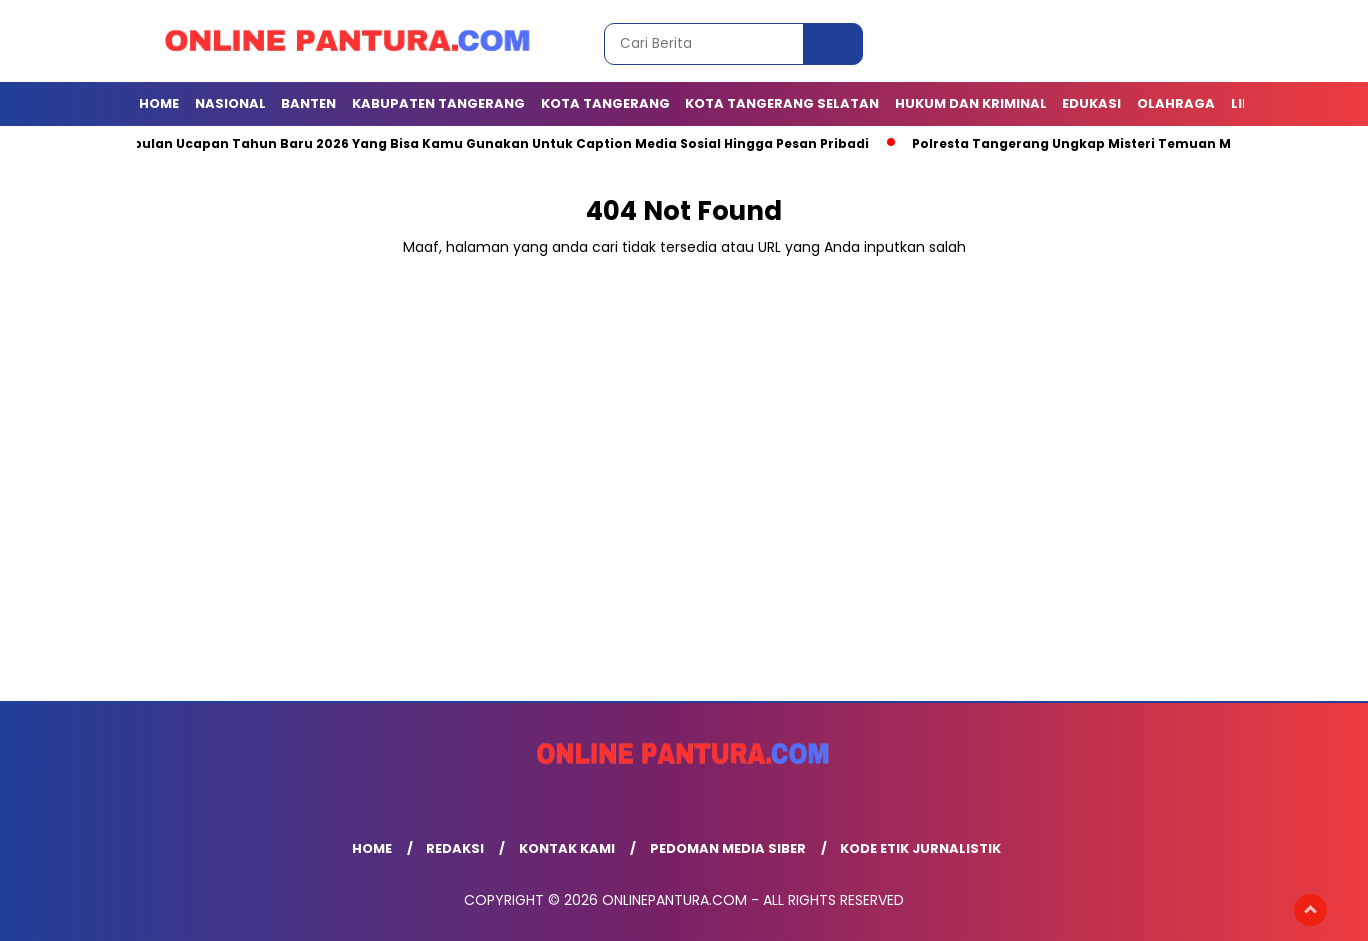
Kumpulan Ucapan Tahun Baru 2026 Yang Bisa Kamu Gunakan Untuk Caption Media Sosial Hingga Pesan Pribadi (489, 143)
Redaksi (455, 848)
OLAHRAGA (1176, 103)
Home (159, 103)
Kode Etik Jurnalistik (920, 848)
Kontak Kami (567, 848)
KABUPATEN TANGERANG (438, 103)
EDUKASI (1091, 103)
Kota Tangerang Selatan (782, 103)
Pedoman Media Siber (728, 848)
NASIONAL (230, 103)
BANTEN (308, 103)
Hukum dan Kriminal (971, 103)
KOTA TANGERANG (605, 103)
